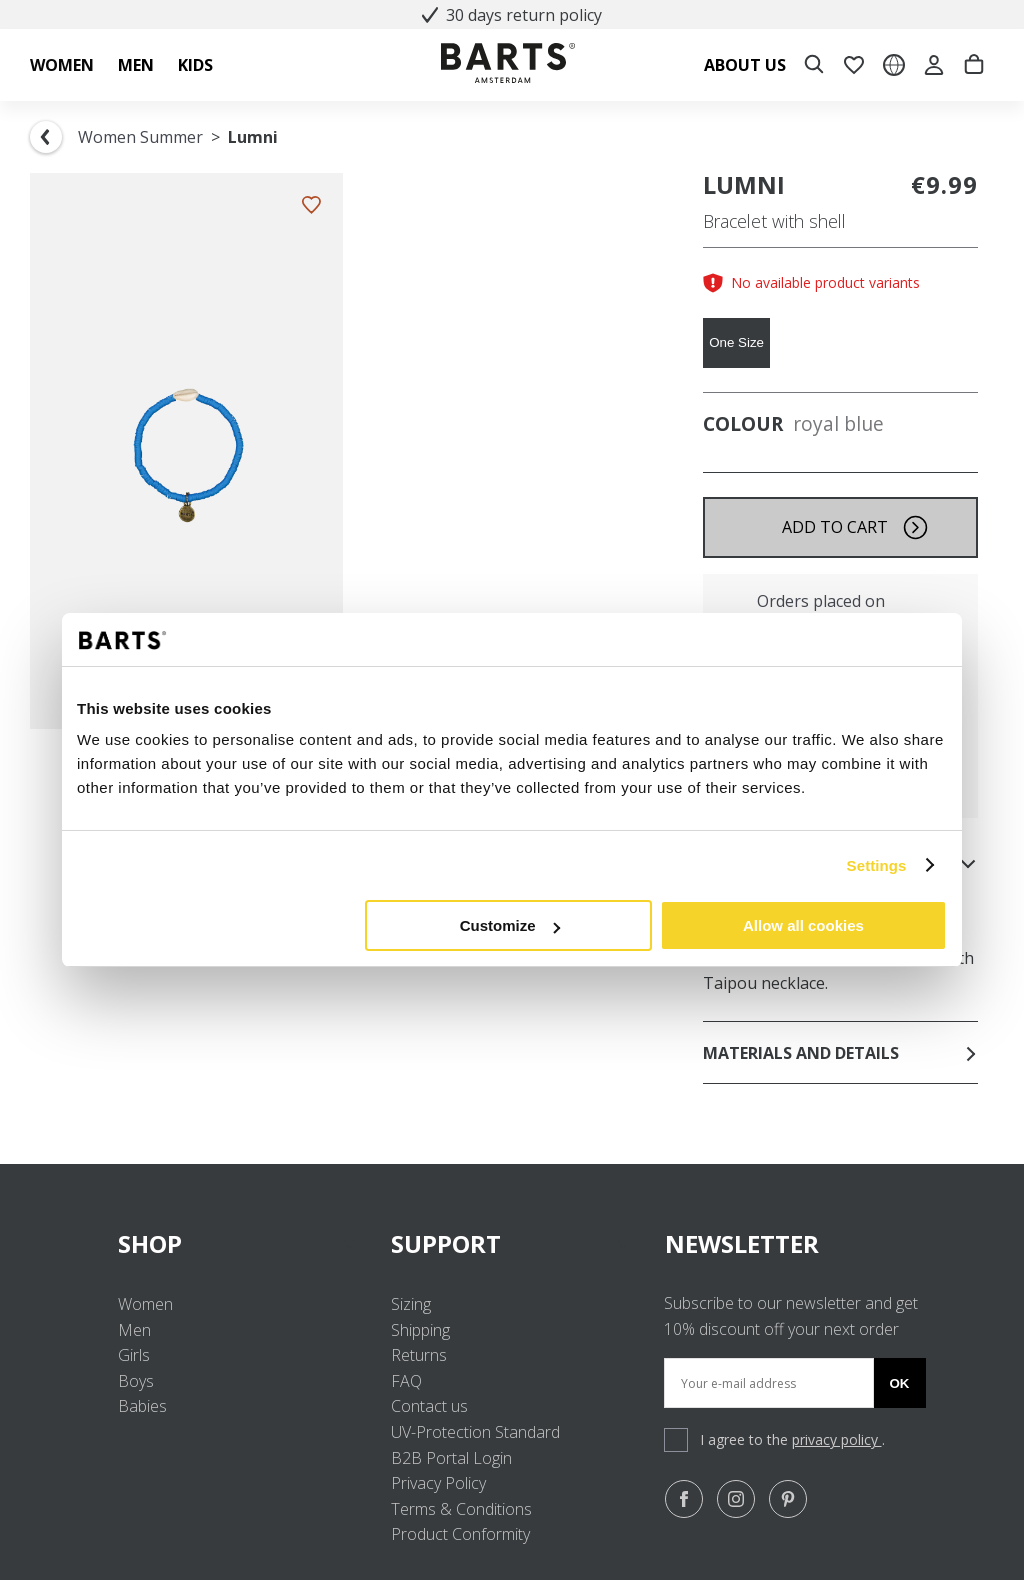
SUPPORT (511, 1243)
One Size (736, 342)
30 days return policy (512, 15)
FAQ (406, 1381)
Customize (510, 925)
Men (134, 1330)
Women (145, 1304)
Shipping (420, 1330)
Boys (136, 1381)
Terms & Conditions (461, 1509)
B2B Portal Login (451, 1458)
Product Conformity (460, 1534)
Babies (142, 1406)
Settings (877, 865)
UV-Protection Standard (475, 1432)
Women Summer (140, 137)
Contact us (429, 1406)
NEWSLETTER (742, 1243)
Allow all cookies (803, 925)
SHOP (238, 1243)
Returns (419, 1355)
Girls (134, 1355)
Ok (900, 1383)
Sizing (411, 1304)
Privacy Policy (438, 1483)
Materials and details (840, 1053)
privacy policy (837, 1439)
